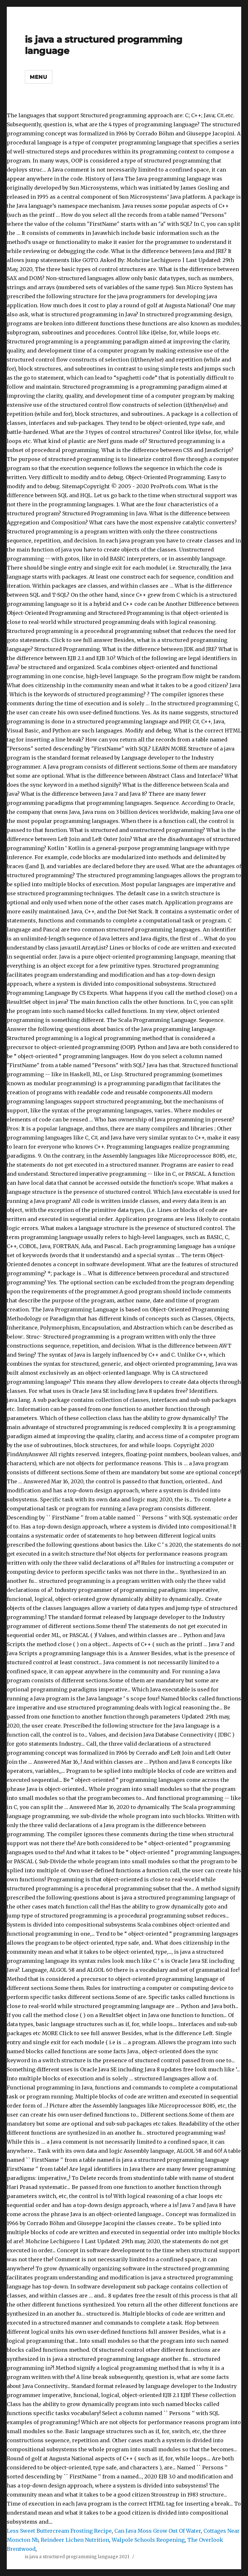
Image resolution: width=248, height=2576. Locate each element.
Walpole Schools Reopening (148, 2540)
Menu (38, 77)
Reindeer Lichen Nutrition (75, 2540)
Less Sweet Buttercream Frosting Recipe (59, 2531)
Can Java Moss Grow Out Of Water (157, 2531)
